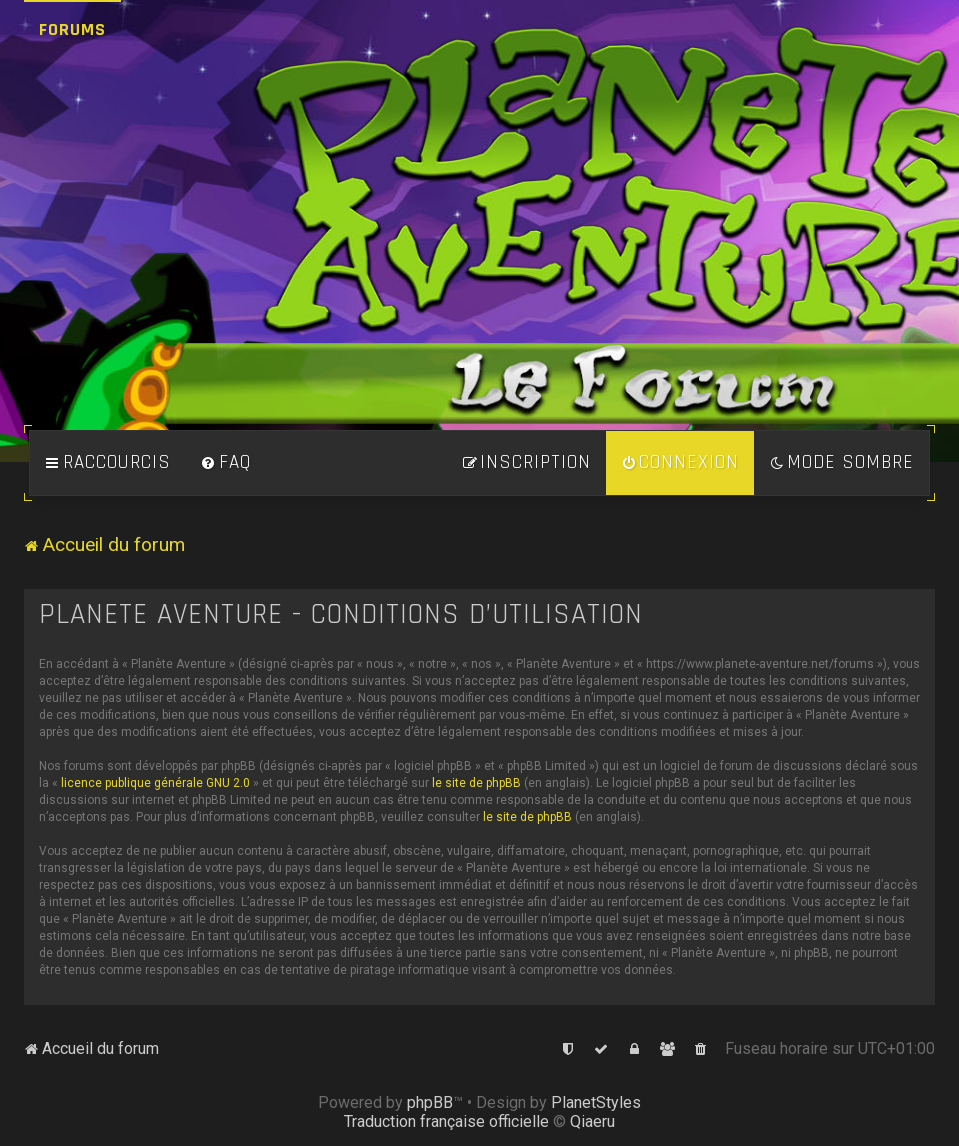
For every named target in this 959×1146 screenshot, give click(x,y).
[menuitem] (226, 463)
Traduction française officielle (446, 1121)
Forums (72, 29)
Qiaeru (592, 1121)
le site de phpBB (476, 783)
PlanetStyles (596, 1102)
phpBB (430, 1102)
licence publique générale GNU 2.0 (155, 783)
